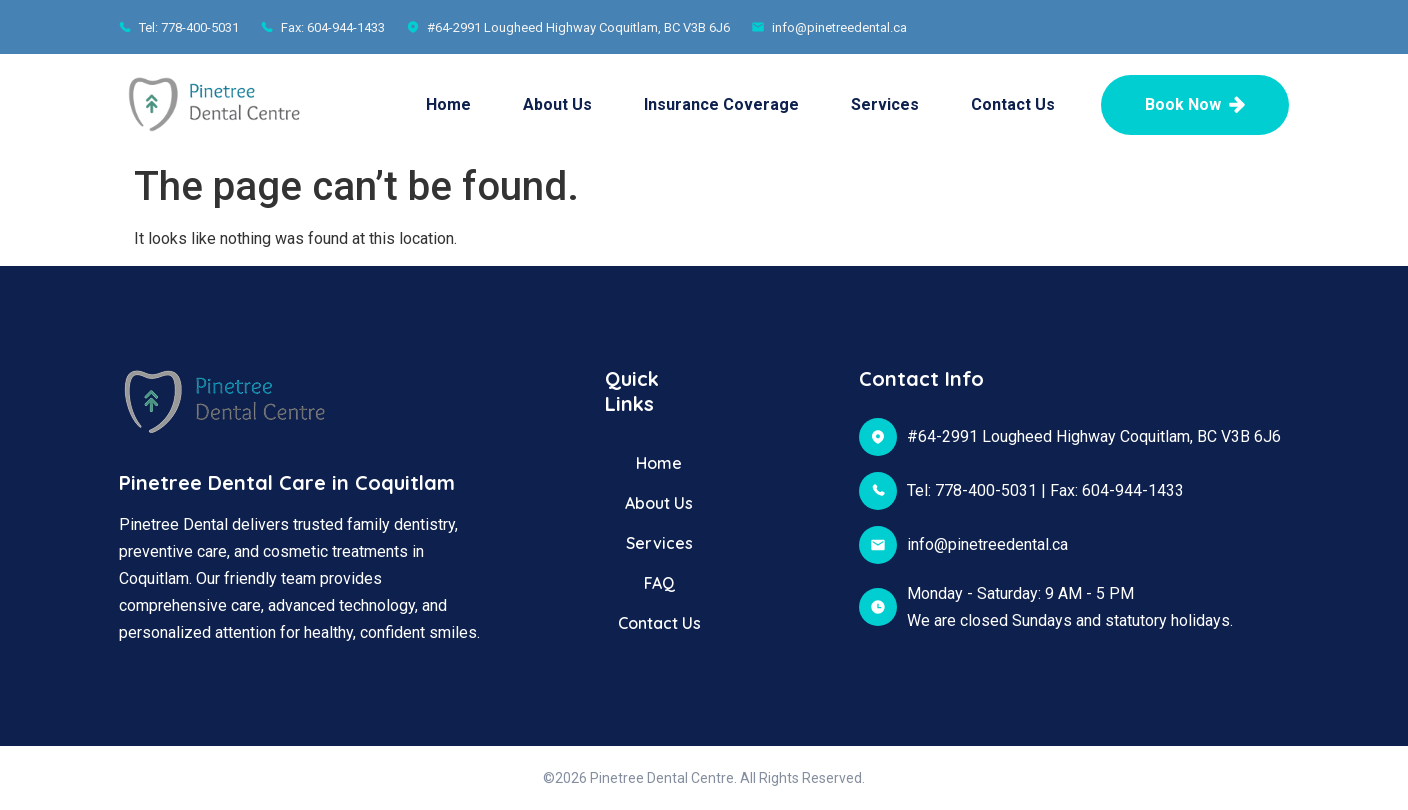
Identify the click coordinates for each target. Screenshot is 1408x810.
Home (448, 104)
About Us (557, 104)
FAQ (659, 583)
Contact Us (1013, 104)
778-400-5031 (986, 490)
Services (885, 104)
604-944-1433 (1133, 490)
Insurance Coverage (721, 104)
